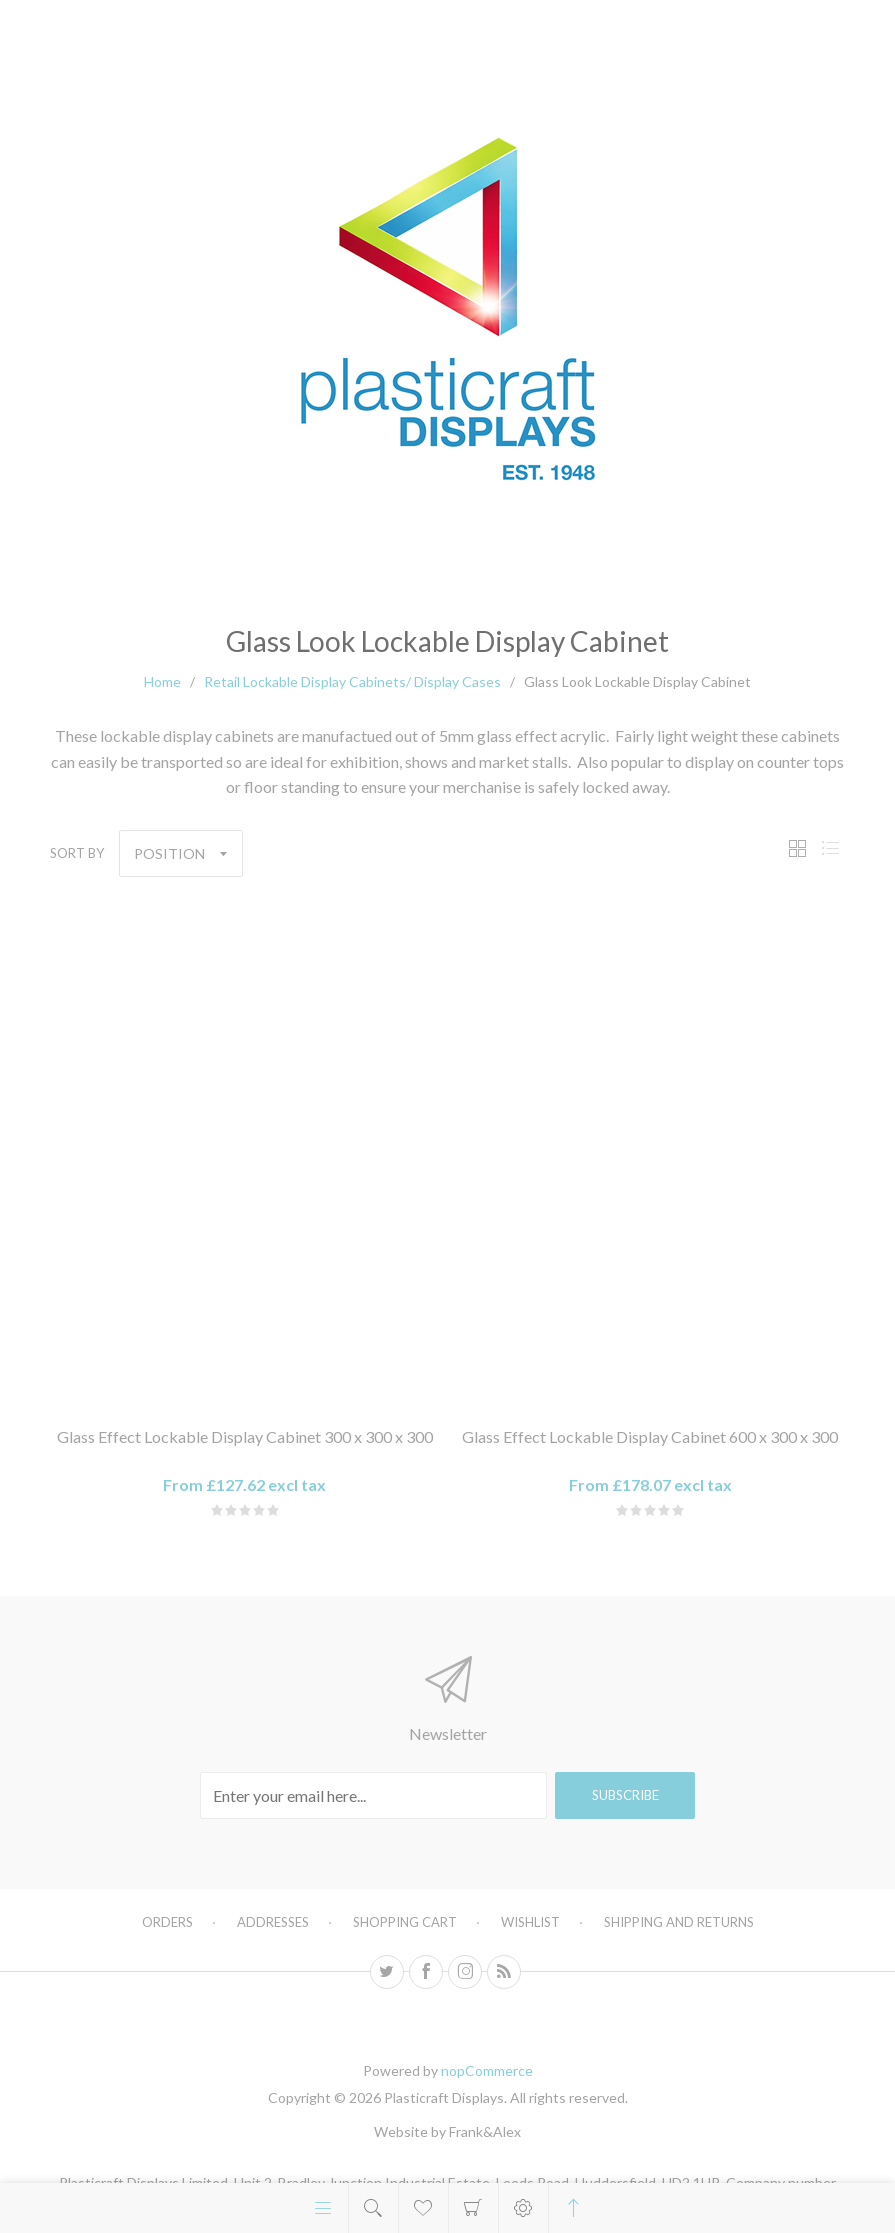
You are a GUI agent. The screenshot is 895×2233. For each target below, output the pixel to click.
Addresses (273, 1922)
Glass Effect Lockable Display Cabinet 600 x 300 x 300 (650, 1436)
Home (162, 681)
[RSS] (504, 1972)
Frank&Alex (485, 2131)
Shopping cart (473, 2208)
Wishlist (530, 1922)
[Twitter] (387, 1972)
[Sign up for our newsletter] (373, 1795)
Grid (797, 848)
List (830, 848)
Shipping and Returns (679, 1922)
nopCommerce (487, 2070)
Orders (167, 1922)
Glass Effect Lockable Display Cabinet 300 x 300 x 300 (245, 1436)
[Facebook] (426, 1972)
